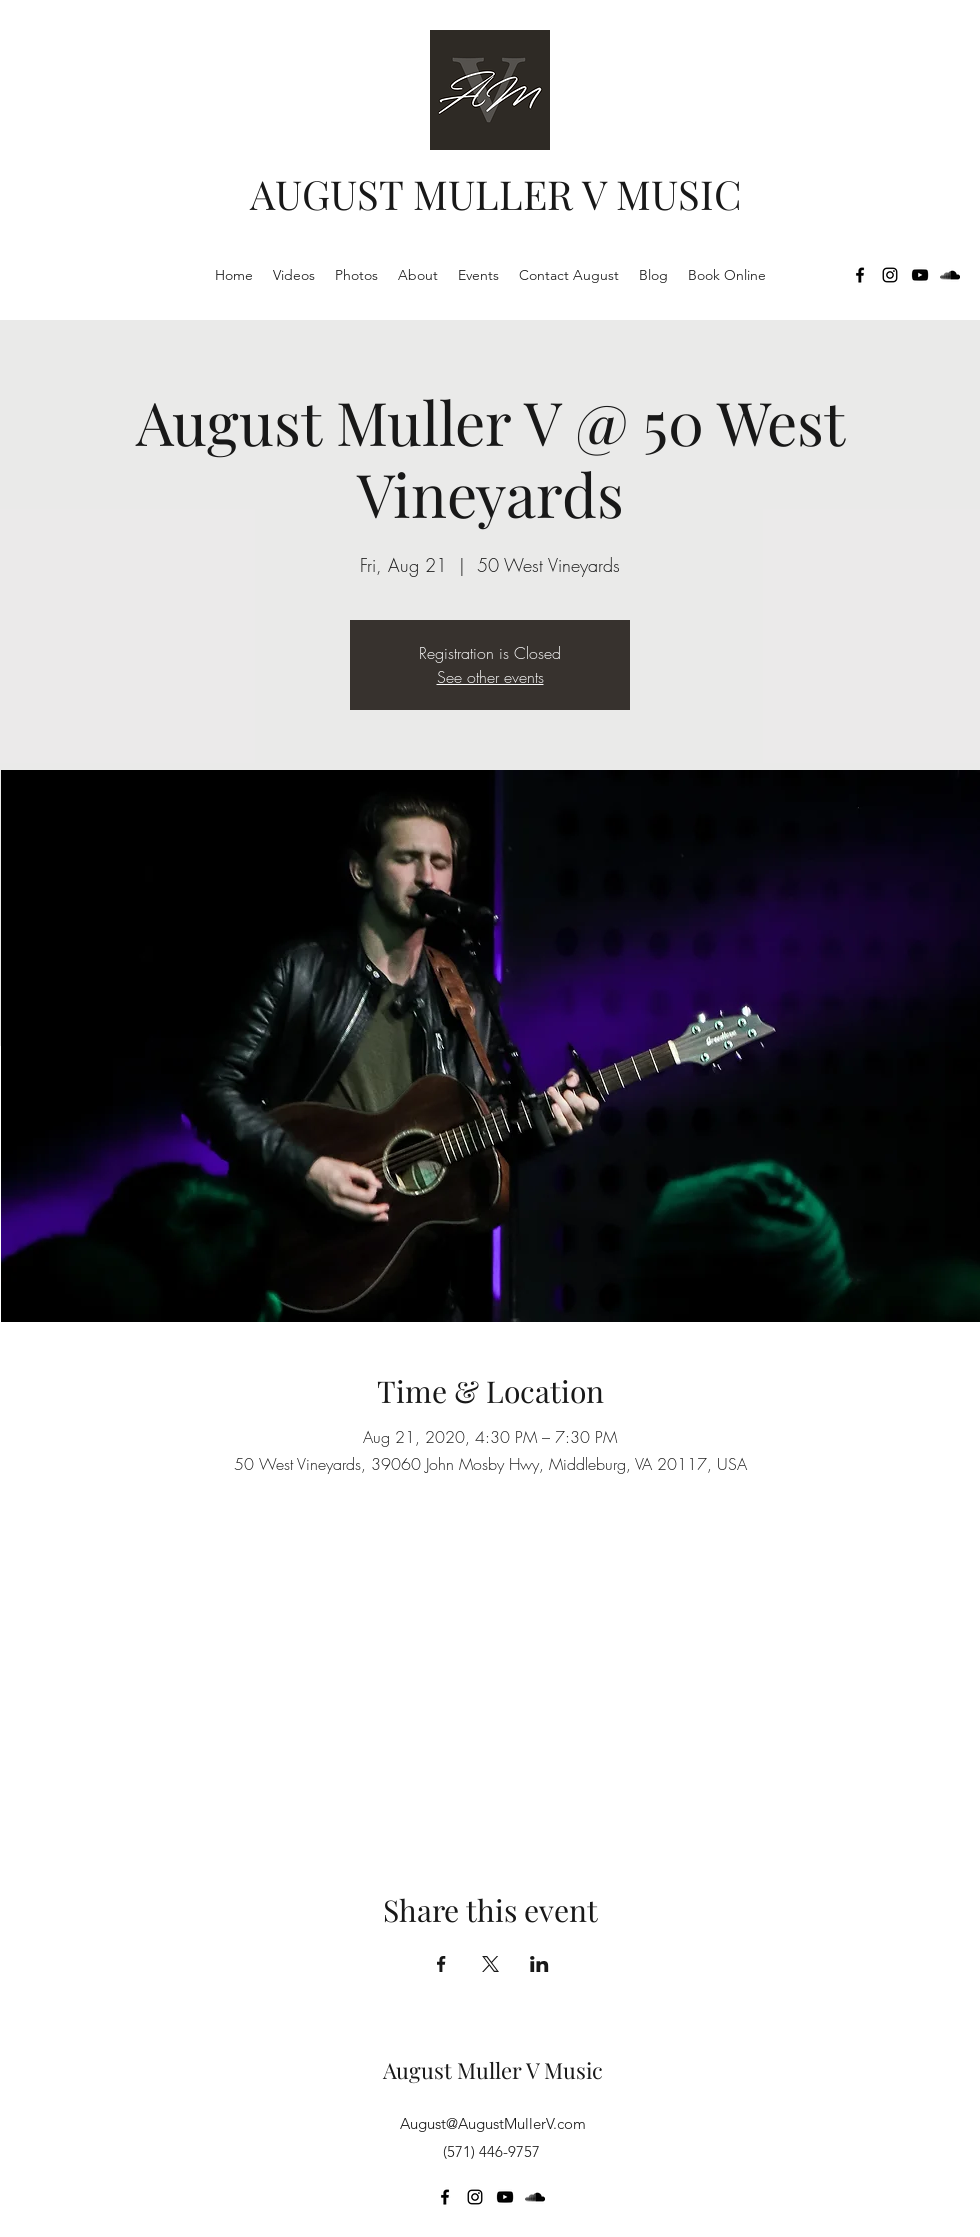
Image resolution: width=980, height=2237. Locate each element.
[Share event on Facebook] (441, 1964)
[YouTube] (920, 275)
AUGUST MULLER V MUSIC (496, 193)
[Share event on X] (490, 1964)
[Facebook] (860, 275)
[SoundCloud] (950, 275)
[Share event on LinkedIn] (539, 1964)
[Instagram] (890, 275)
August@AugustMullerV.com (493, 2123)
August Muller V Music (493, 2070)
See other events (490, 677)
